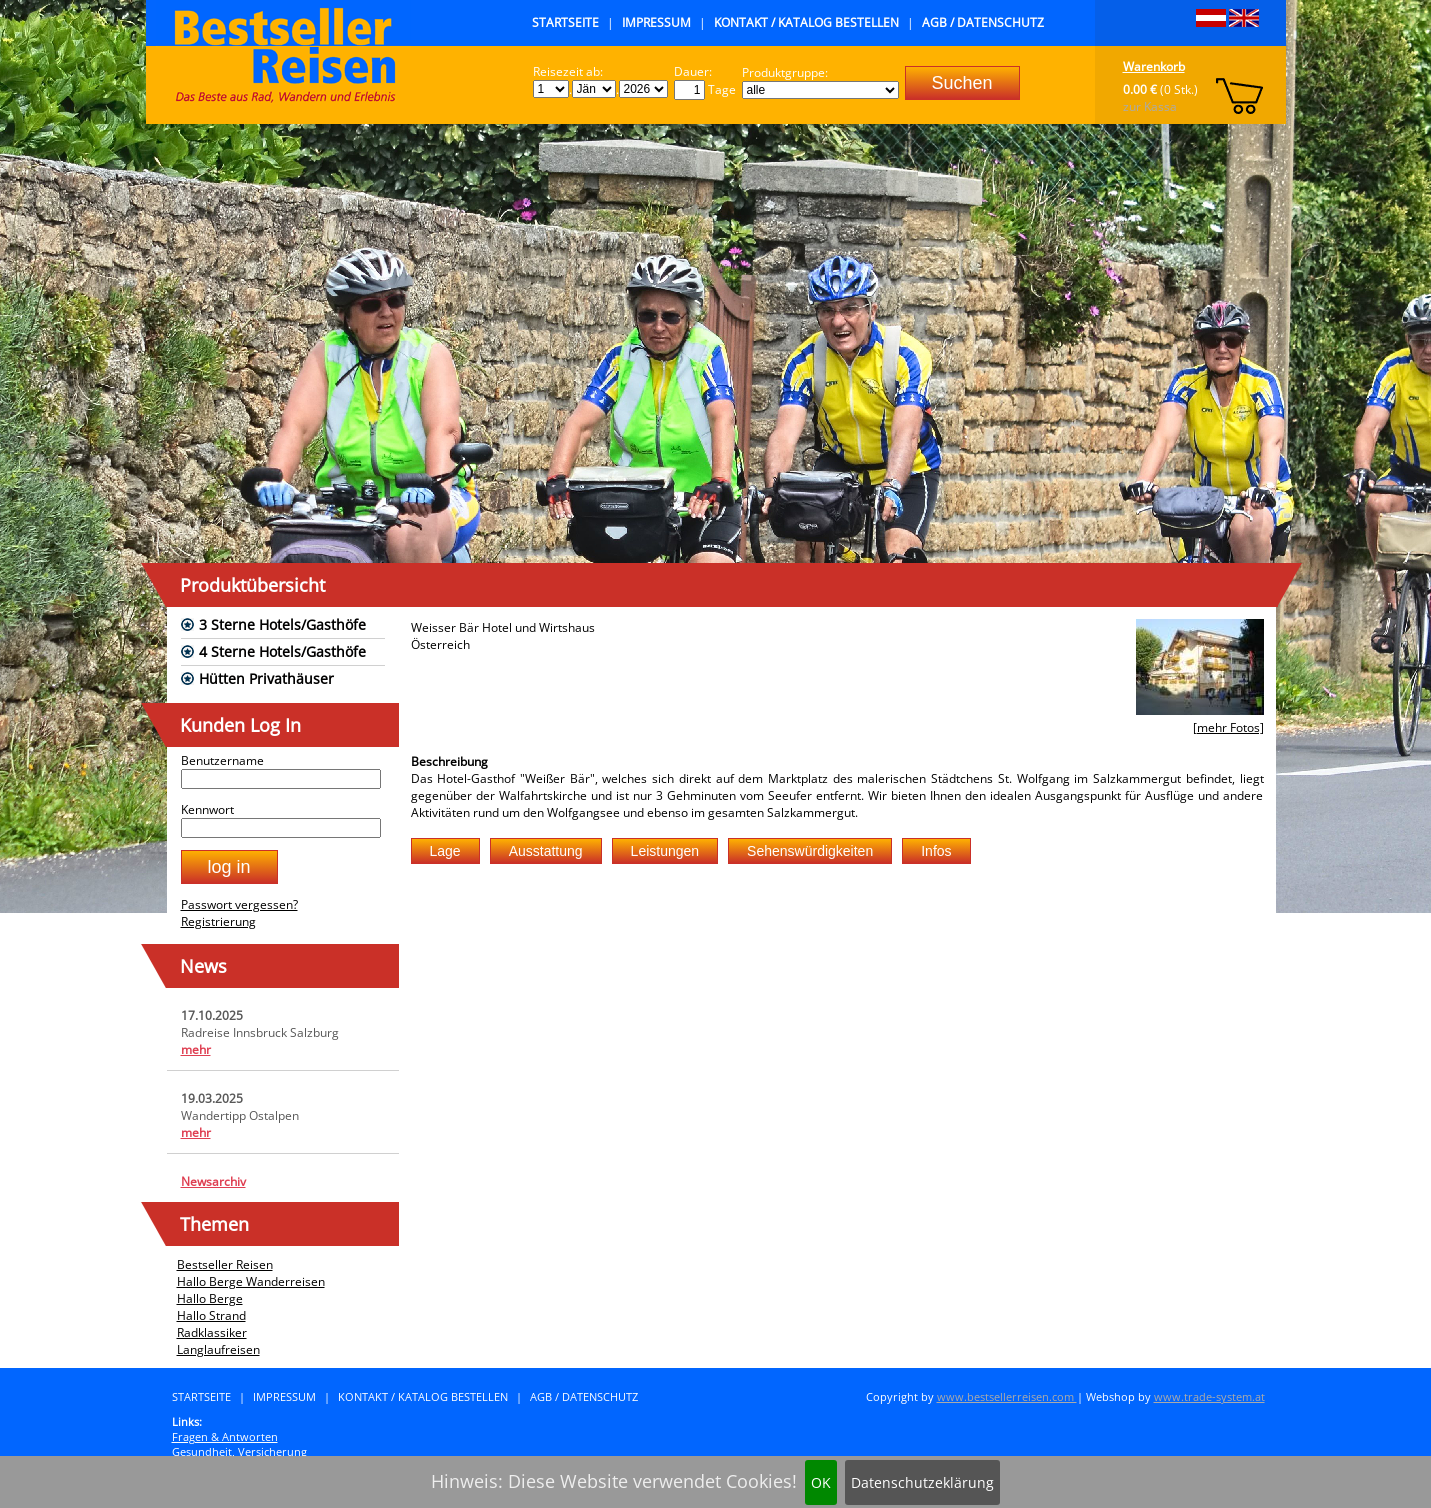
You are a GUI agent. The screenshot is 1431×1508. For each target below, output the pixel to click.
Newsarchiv (213, 1181)
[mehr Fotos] (1228, 727)
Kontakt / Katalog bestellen (806, 22)
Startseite (565, 22)
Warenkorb (1154, 66)
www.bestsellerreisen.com (1007, 1396)
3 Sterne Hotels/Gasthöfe (282, 624)
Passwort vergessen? (239, 904)
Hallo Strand (211, 1315)
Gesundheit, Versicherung (239, 1451)
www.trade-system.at (1209, 1396)
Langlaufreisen (218, 1349)
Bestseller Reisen (225, 1264)
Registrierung (218, 921)
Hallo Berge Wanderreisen (251, 1281)
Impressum (656, 22)
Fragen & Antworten (225, 1436)
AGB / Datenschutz (983, 22)
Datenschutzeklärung (922, 1482)
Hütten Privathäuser (266, 678)
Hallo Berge (210, 1298)
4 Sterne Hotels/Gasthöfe (282, 651)
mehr (196, 1049)
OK (821, 1482)
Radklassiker (212, 1332)
